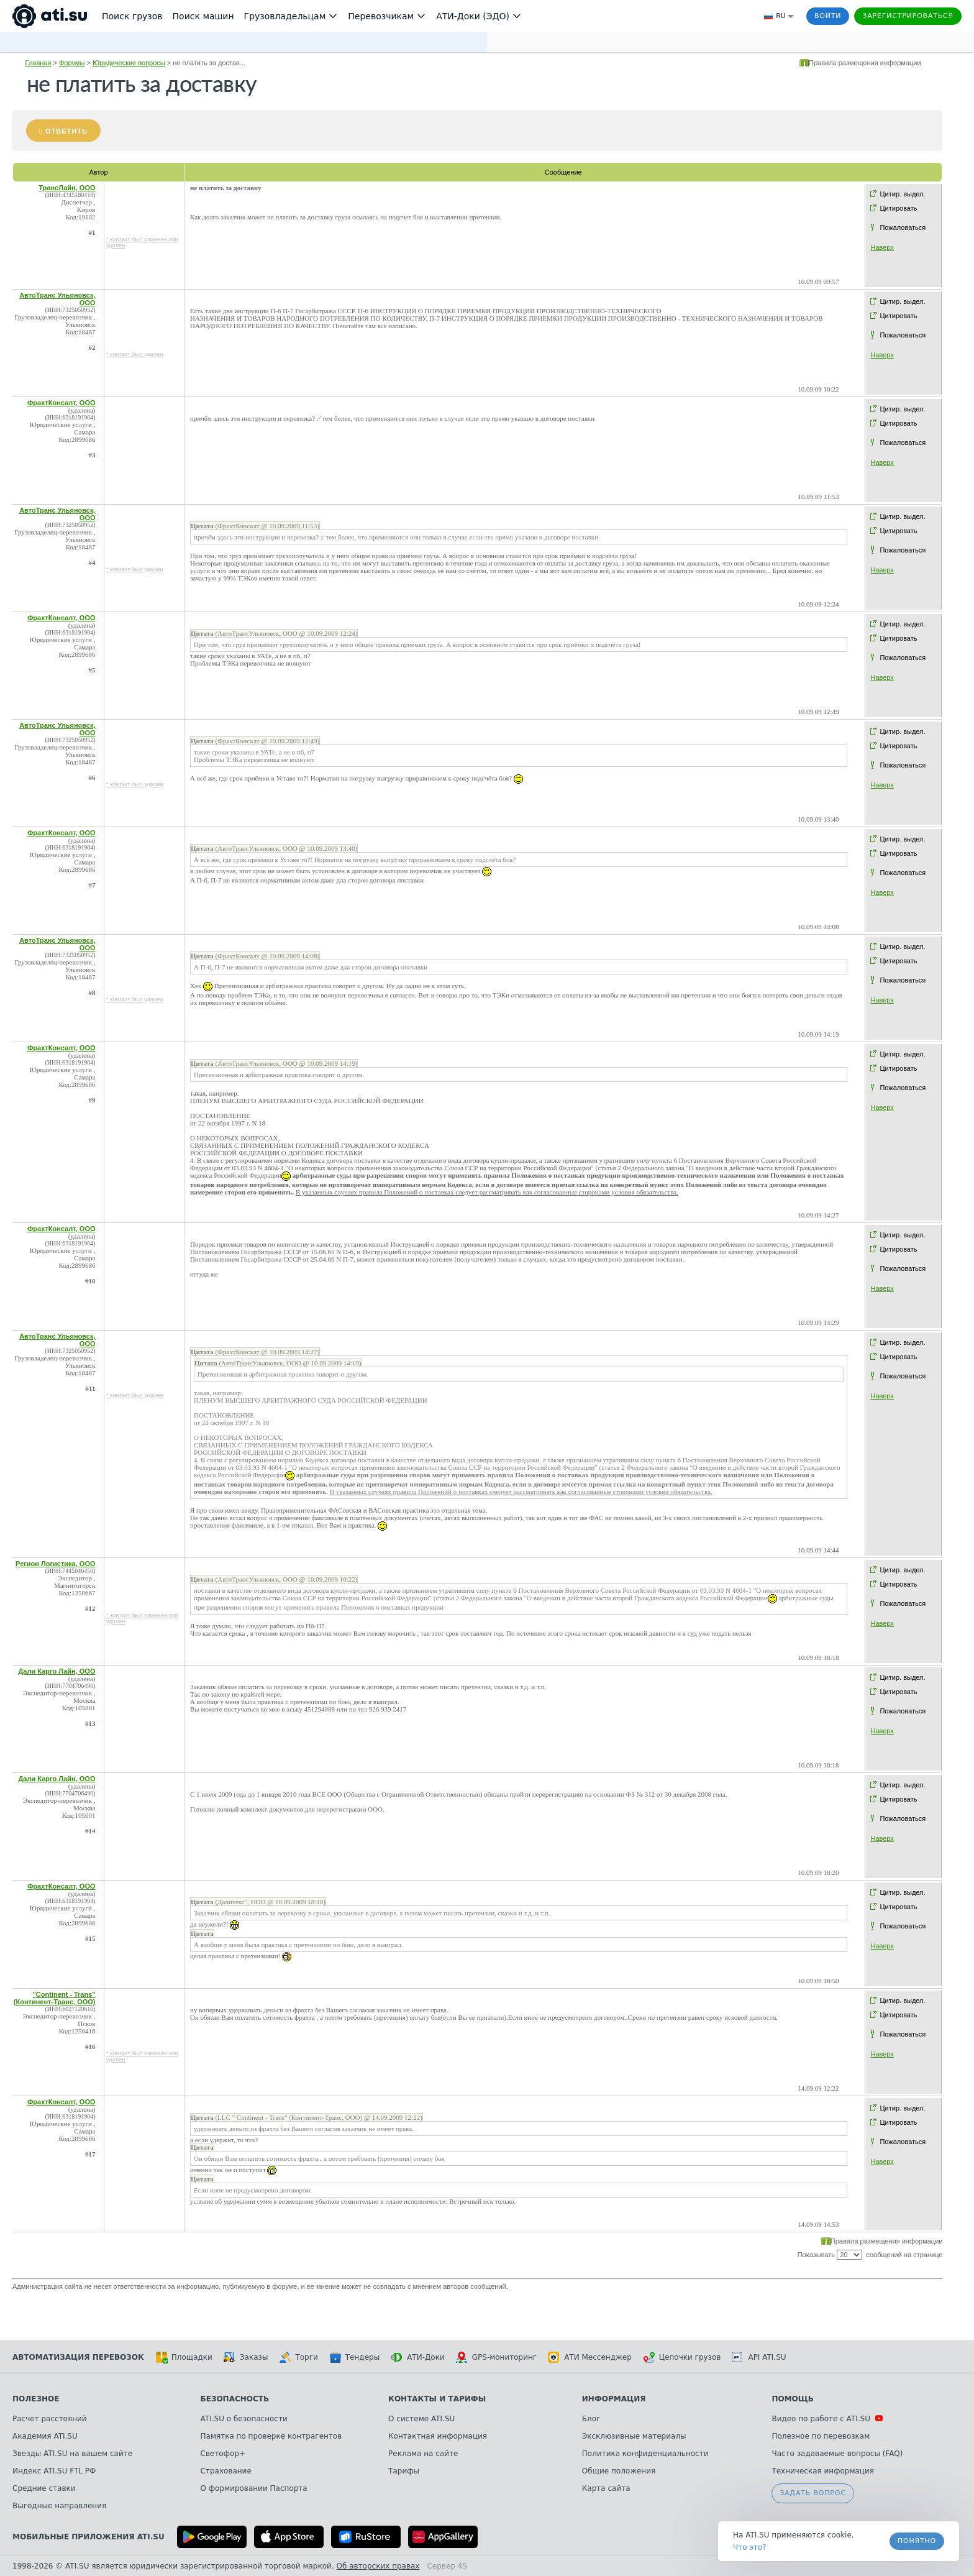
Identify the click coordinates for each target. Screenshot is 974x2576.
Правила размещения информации (865, 62)
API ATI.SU (759, 2357)
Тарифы (403, 2471)
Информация (614, 2399)
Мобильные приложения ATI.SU (88, 2536)
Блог (591, 2418)
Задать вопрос (812, 2493)
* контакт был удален (134, 354)
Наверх (881, 247)
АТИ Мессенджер (590, 2357)
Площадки (183, 2357)
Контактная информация (437, 2436)
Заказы (246, 2357)
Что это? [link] (750, 2547)
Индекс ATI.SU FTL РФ (54, 2471)
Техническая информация (822, 2471)
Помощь (792, 2399)
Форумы (71, 62)
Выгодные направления (59, 2505)
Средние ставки (44, 2488)
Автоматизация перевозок (78, 2357)
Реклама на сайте (423, 2453)
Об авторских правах (378, 2566)
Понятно (917, 2541)
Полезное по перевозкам (820, 2436)
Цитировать (898, 208)
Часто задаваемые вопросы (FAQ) (837, 2453)
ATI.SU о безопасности (244, 2418)
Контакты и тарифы (437, 2399)
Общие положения (618, 2471)
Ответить (66, 131)
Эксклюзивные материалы (634, 2436)
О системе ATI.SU (421, 2418)
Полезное (35, 2399)
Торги (298, 2357)
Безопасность (235, 2399)
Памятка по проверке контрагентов (271, 2436)
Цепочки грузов (682, 2357)
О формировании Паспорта (254, 2488)
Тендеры (354, 2357)
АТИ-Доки (418, 2357)
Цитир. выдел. (902, 194)
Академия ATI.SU (45, 2436)
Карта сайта (606, 2488)
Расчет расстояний (49, 2418)
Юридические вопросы (129, 62)
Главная (38, 62)
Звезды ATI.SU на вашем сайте (72, 2453)
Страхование (226, 2471)
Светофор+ (223, 2453)
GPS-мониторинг (496, 2357)
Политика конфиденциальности (645, 2453)
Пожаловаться (903, 227)
